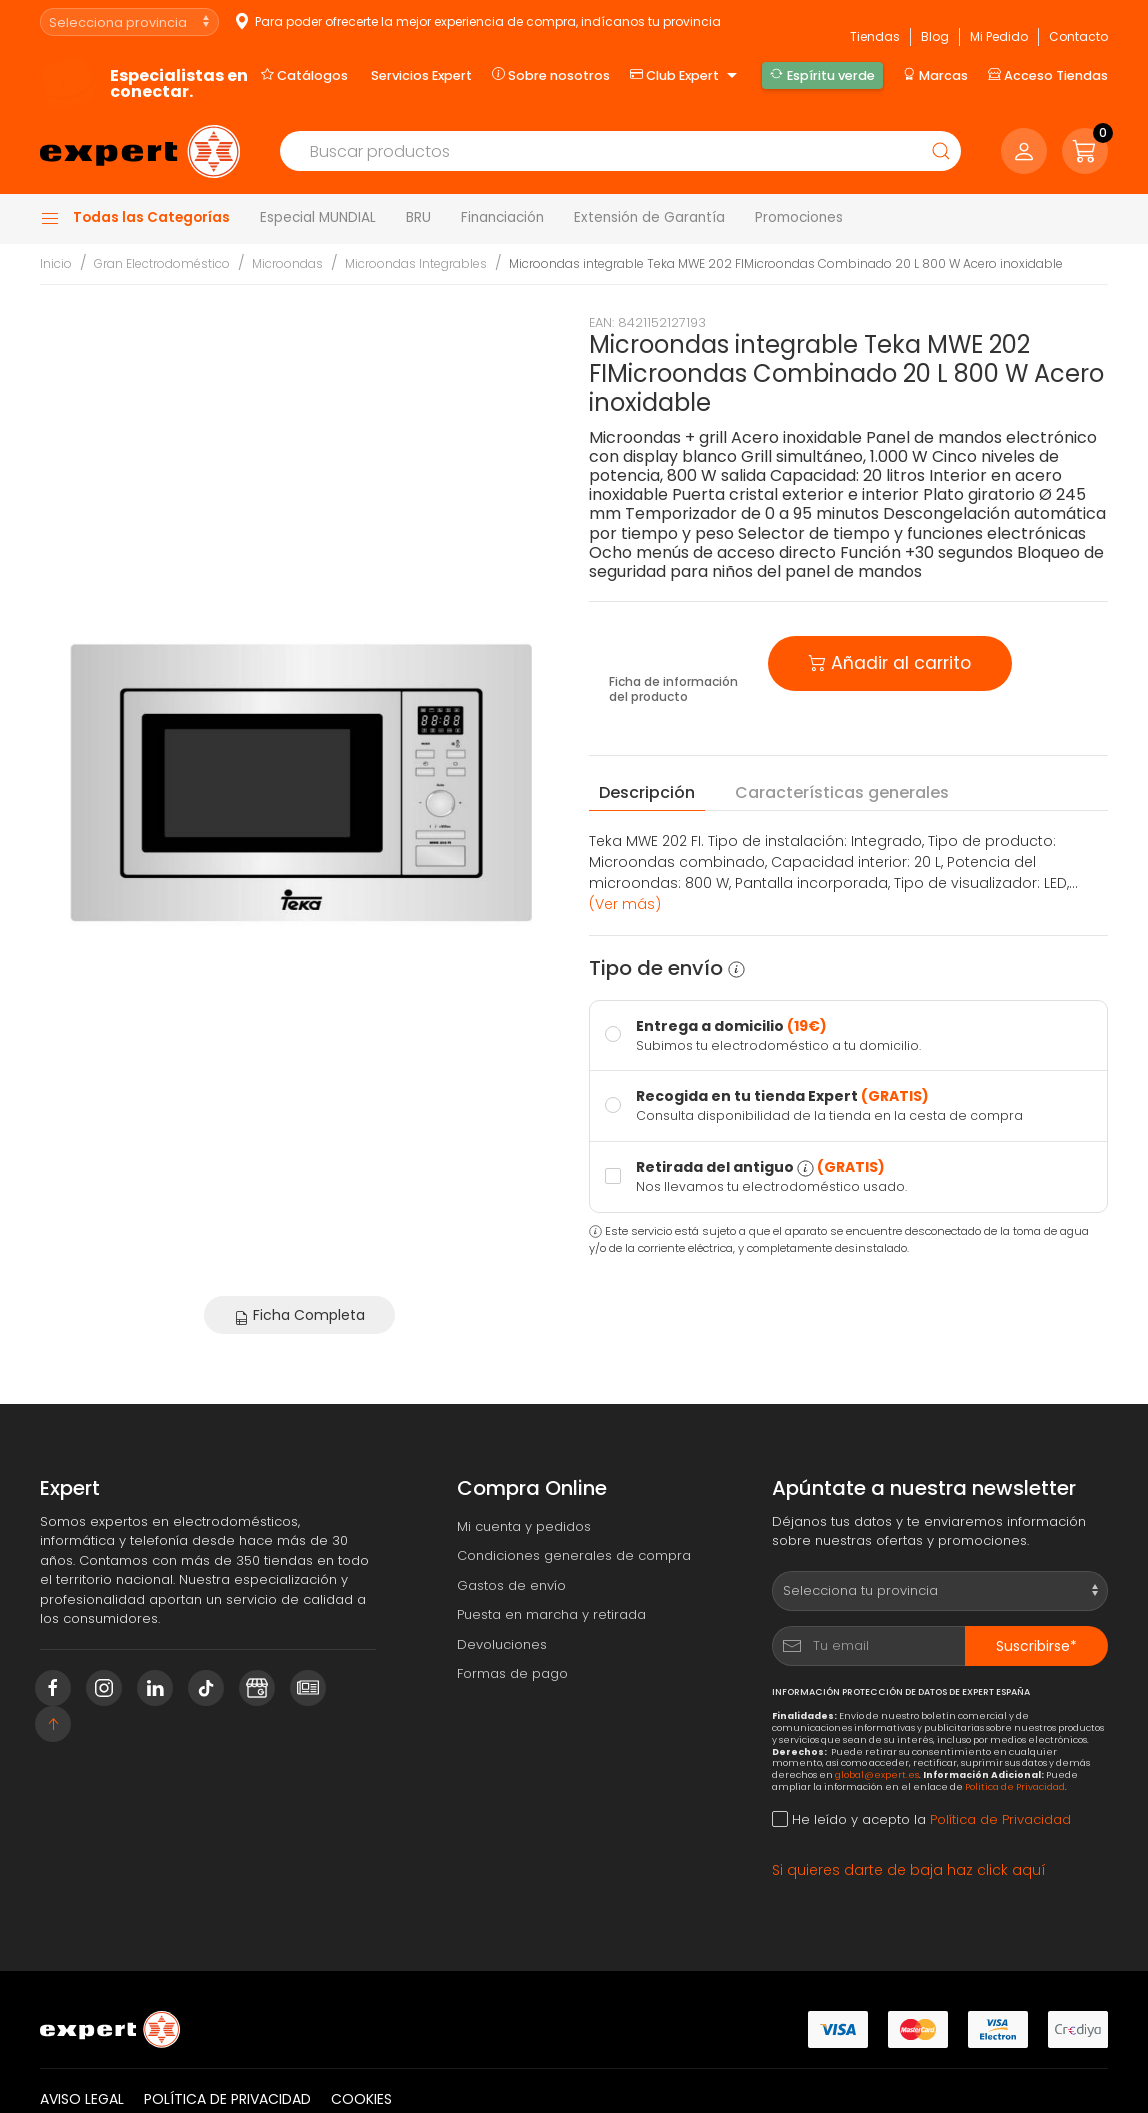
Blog (935, 36)
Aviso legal (82, 2099)
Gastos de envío (511, 1585)
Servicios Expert (421, 75)
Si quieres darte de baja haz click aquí (909, 1870)
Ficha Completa (299, 1315)
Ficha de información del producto (673, 689)
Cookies (361, 2099)
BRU (418, 217)
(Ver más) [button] (625, 904)
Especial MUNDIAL (318, 217)
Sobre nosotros (551, 75)
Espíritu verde (822, 75)
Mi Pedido (999, 36)
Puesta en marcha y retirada (551, 1614)
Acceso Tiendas (1048, 75)
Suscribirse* (1036, 1646)
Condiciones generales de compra (574, 1555)
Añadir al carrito (890, 661)
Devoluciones (502, 1644)
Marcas (935, 75)
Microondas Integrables (416, 263)
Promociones (799, 217)
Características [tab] (842, 793)
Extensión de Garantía (649, 217)
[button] (1085, 151)
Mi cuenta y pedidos (524, 1526)
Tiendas (875, 36)
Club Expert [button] (686, 76)
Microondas (287, 263)
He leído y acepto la (921, 1819)
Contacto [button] (1078, 36)
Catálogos (304, 75)
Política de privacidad (227, 2099)
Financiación (502, 217)
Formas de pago (512, 1673)
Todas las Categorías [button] (135, 218)
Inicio (56, 263)
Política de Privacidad (1015, 1786)
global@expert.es (877, 1774)
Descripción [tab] (647, 792)
